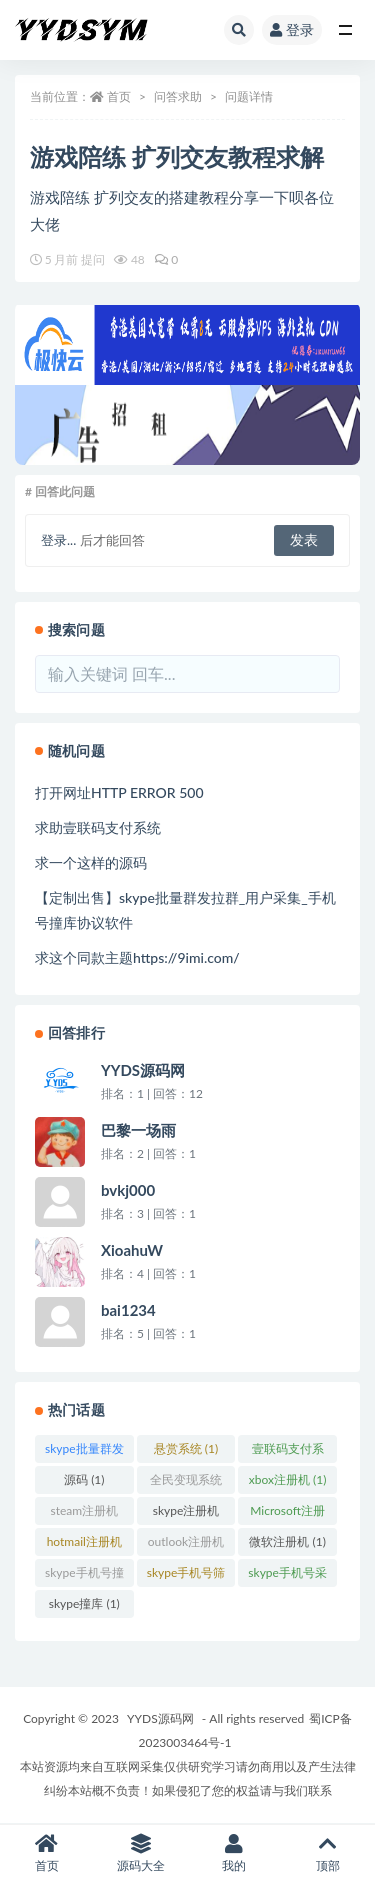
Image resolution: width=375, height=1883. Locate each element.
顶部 (328, 1853)
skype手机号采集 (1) (287, 1576)
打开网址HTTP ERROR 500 (119, 792)
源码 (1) (84, 1479)
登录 (292, 29)
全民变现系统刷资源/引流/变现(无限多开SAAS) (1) (185, 1483)
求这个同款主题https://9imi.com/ (137, 957)
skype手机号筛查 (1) (186, 1576)
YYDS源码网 (160, 1718)
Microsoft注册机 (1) (287, 1514)
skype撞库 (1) (84, 1603)
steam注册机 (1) (84, 1514)
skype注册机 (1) (186, 1514)
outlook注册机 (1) (186, 1545)
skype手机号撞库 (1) (84, 1576)
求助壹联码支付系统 (98, 827)
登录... (58, 540)
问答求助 (178, 96)
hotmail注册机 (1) (84, 1545)
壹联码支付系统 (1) (288, 1452)
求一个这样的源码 (91, 862)
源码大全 (141, 1853)
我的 (235, 1853)
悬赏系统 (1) (186, 1448)
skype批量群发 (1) (84, 1452)
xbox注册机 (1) (288, 1479)
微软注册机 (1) (287, 1541)
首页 (119, 96)
